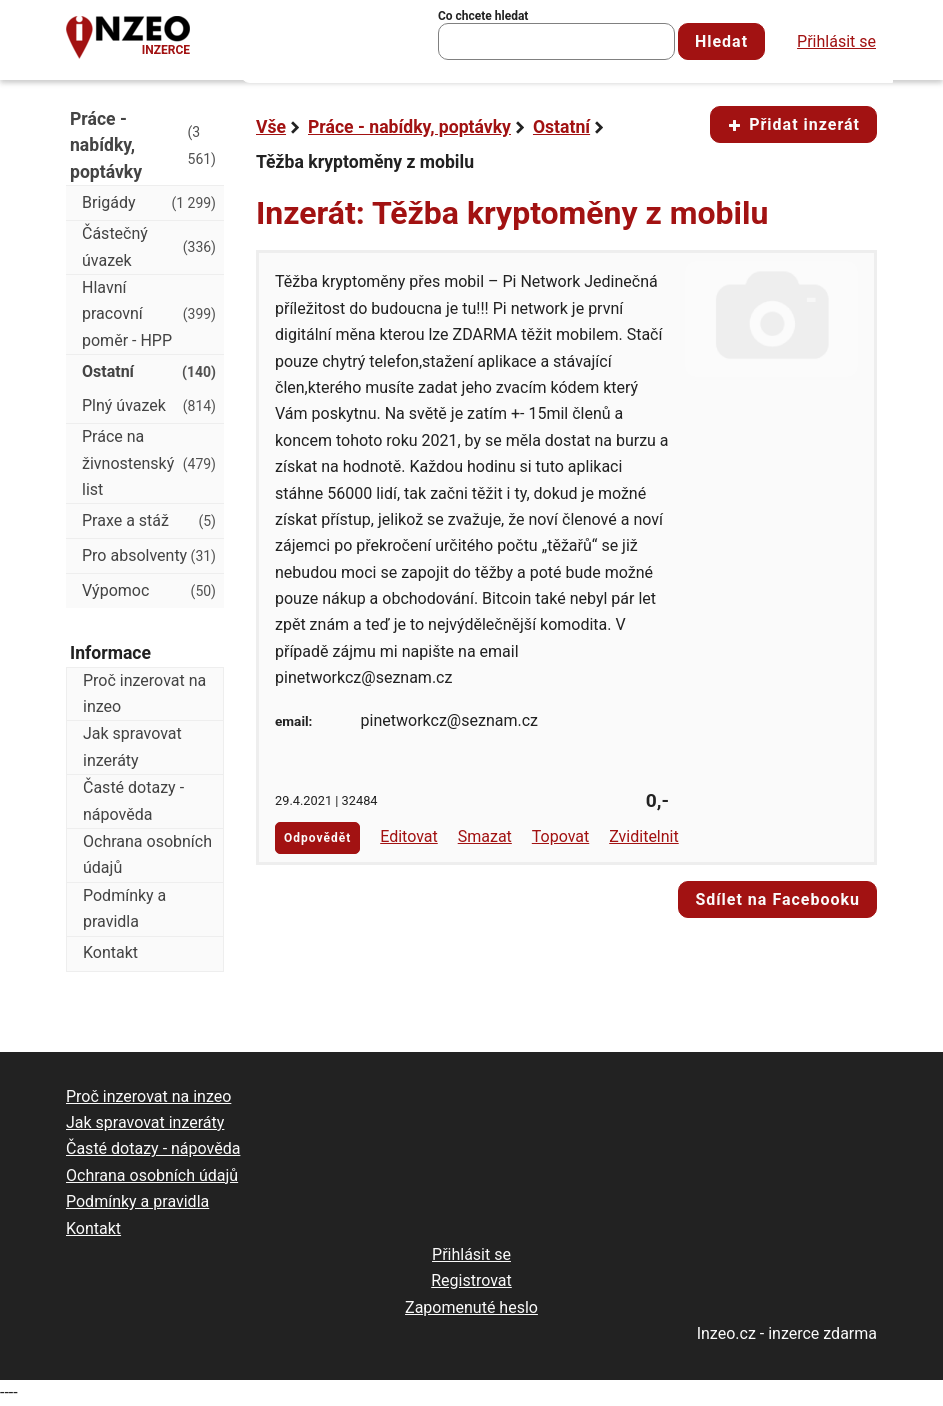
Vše (271, 127)
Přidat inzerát (793, 124)
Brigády (149, 203)
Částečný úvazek (149, 246)
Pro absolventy (149, 556)
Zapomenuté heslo (471, 1307)
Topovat (560, 836)
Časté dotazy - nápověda (133, 800)
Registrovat (471, 1280)
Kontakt (110, 952)
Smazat (485, 836)
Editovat (409, 836)
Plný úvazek (149, 406)
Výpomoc (149, 591)
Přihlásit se (836, 41)
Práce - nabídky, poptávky (409, 127)
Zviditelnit (644, 836)
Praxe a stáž (149, 521)
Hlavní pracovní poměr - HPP (149, 314)
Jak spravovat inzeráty (132, 746)
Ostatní (561, 127)
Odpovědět (317, 838)
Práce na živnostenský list (149, 463)
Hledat (721, 41)
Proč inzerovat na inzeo (144, 693)
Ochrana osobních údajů (147, 854)
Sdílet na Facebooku (777, 899)
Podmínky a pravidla (124, 908)
